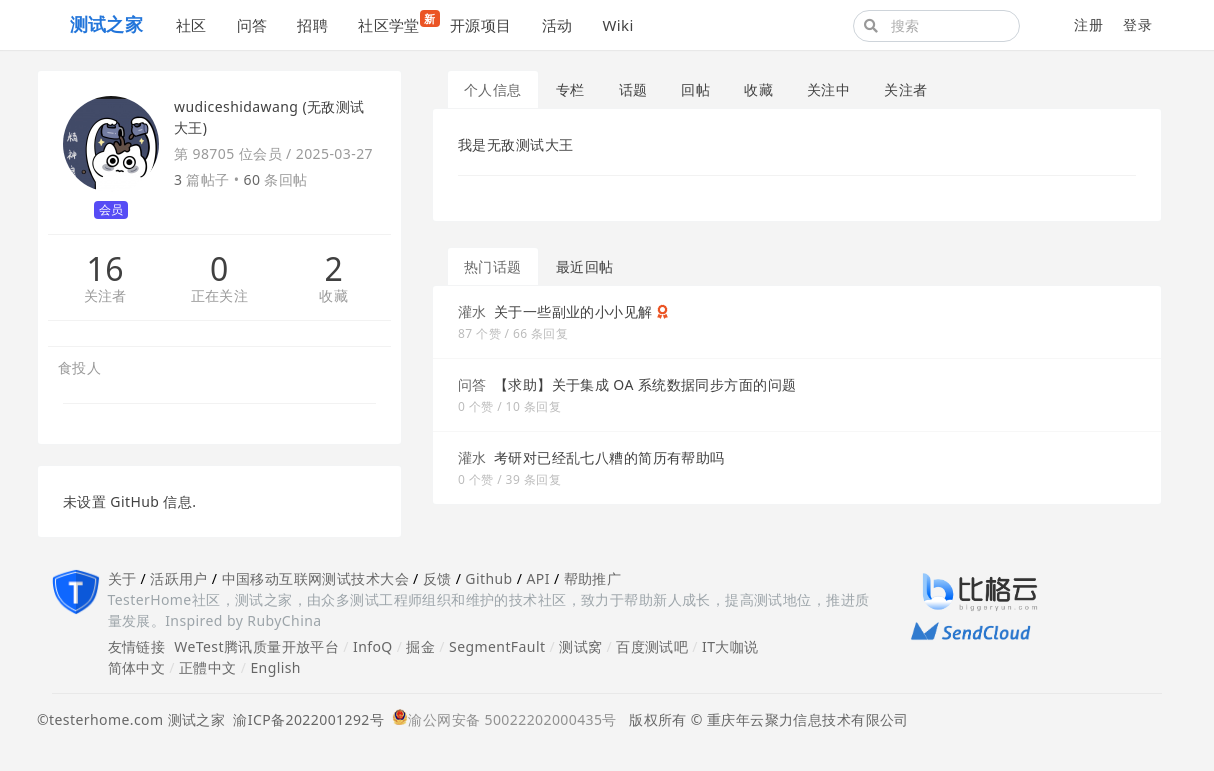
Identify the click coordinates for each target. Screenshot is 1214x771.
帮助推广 (593, 578)
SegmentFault (497, 646)
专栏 (570, 89)
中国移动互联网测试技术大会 (315, 578)
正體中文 (208, 667)
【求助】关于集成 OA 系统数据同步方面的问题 (645, 384)
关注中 (828, 89)
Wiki (617, 25)
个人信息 (493, 89)
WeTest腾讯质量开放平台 (256, 646)
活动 (557, 25)
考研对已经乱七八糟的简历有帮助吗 (609, 457)
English (275, 667)
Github (488, 578)
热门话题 (493, 266)
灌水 (472, 311)
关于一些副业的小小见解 (573, 311)
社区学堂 (396, 22)
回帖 (695, 89)
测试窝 (580, 646)
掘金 (420, 646)
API (537, 578)
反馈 (437, 578)
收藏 (333, 296)
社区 (191, 25)
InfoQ (373, 646)
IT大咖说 (730, 646)
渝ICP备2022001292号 (304, 719)
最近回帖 (585, 266)
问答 (252, 25)
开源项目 (481, 25)
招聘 (312, 25)
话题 (633, 89)
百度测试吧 (652, 646)
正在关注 (220, 296)
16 (104, 269)
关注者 (105, 296)
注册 (1088, 24)
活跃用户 (179, 578)
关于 (122, 578)
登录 (1137, 24)
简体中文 (137, 667)
